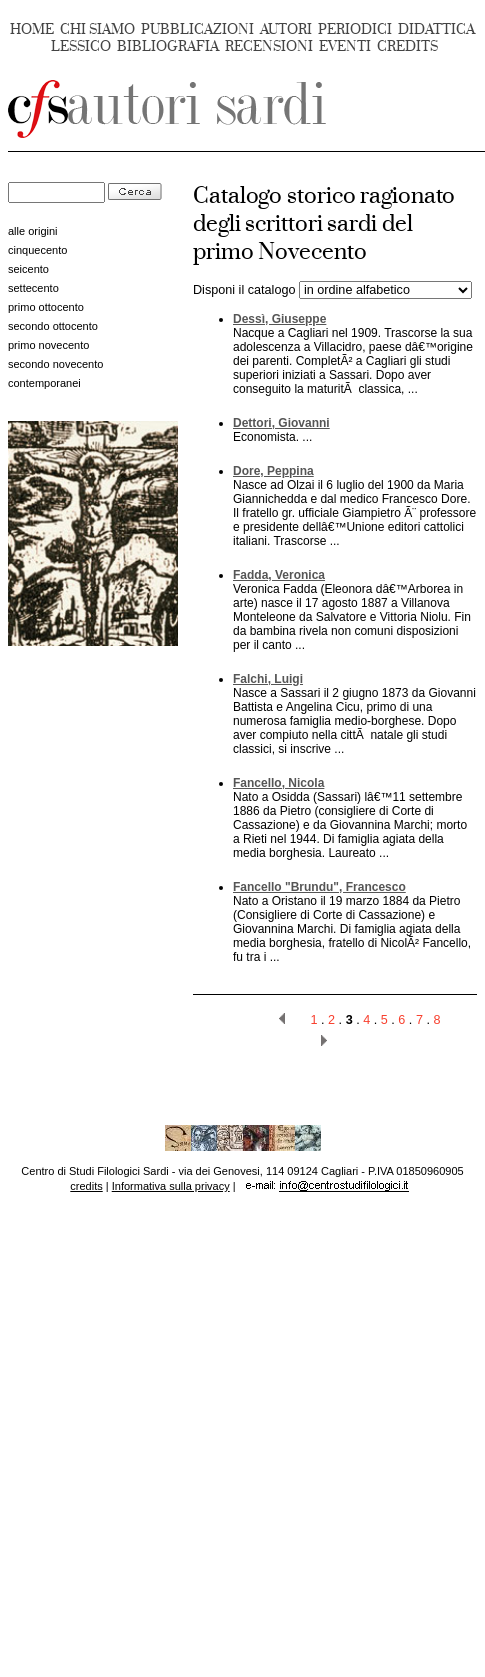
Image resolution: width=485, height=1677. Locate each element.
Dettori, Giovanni (281, 423)
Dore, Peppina (273, 471)
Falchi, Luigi (268, 679)
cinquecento (37, 250)
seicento (28, 269)
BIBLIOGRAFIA (168, 46)
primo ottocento (46, 307)
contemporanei (44, 383)
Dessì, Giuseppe (279, 319)
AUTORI (286, 29)
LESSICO (81, 46)
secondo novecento (55, 364)
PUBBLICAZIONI (197, 29)
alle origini (33, 231)
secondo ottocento (53, 326)
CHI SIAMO (97, 29)
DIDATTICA (436, 29)
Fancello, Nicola (278, 783)
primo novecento (48, 345)
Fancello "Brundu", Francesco (319, 887)
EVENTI (345, 46)
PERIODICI (355, 29)
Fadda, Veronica (279, 575)
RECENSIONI (269, 46)
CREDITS (407, 46)
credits (86, 1186)
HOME (32, 29)
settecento (33, 288)
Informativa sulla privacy (171, 1186)
